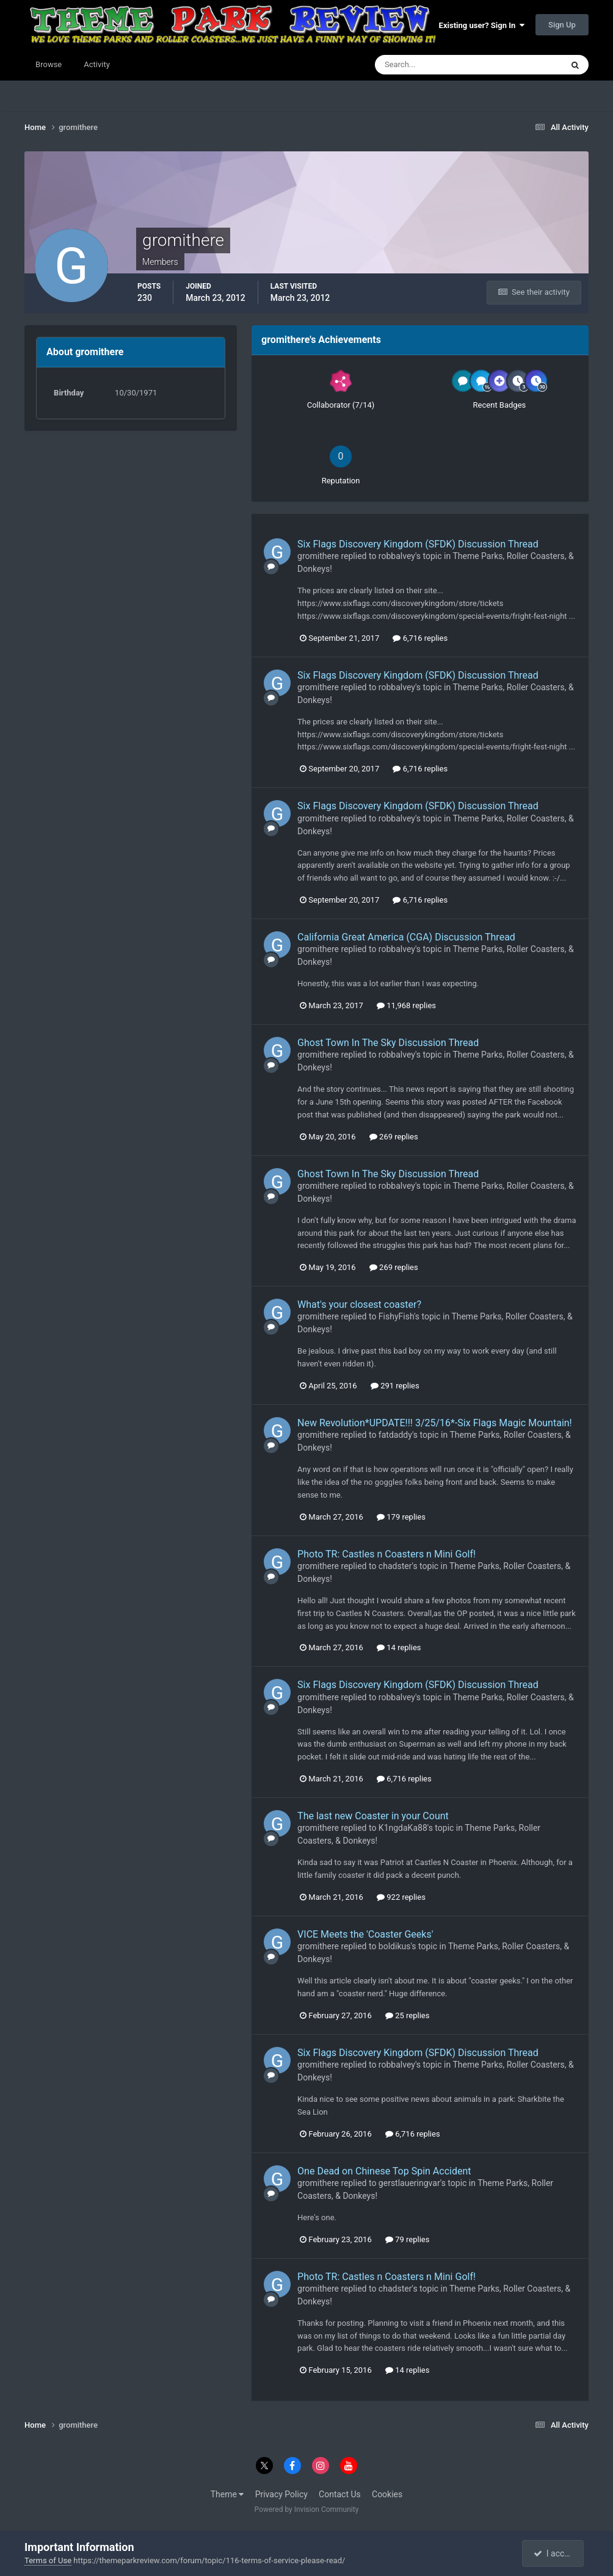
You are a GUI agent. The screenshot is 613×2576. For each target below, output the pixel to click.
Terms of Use (47, 2560)
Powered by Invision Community (307, 2509)
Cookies (387, 2494)
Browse (48, 64)
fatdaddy (395, 1435)
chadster (395, 1566)
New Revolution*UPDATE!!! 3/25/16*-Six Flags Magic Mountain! (434, 1423)
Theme (227, 2494)
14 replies (399, 1647)
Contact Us (340, 2494)
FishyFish (396, 1316)
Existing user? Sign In (481, 25)
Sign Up (562, 24)
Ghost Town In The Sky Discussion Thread (388, 1042)
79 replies (407, 2239)
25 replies (407, 2015)
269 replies (393, 1136)
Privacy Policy (281, 2494)
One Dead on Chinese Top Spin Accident (384, 2171)
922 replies (401, 1897)
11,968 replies (406, 1005)
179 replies (401, 1516)
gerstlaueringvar (409, 2183)
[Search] (431, 64)
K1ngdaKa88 (403, 1828)
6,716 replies (420, 638)
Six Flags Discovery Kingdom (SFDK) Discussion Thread (418, 544)
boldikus (395, 1946)
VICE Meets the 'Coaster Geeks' (365, 1934)
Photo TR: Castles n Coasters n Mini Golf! (386, 1554)
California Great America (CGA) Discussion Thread (406, 937)
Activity (97, 64)
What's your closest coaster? (359, 1304)
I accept (553, 2553)
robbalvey (397, 556)
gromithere (318, 556)
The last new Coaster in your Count (373, 1816)
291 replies (395, 1385)
